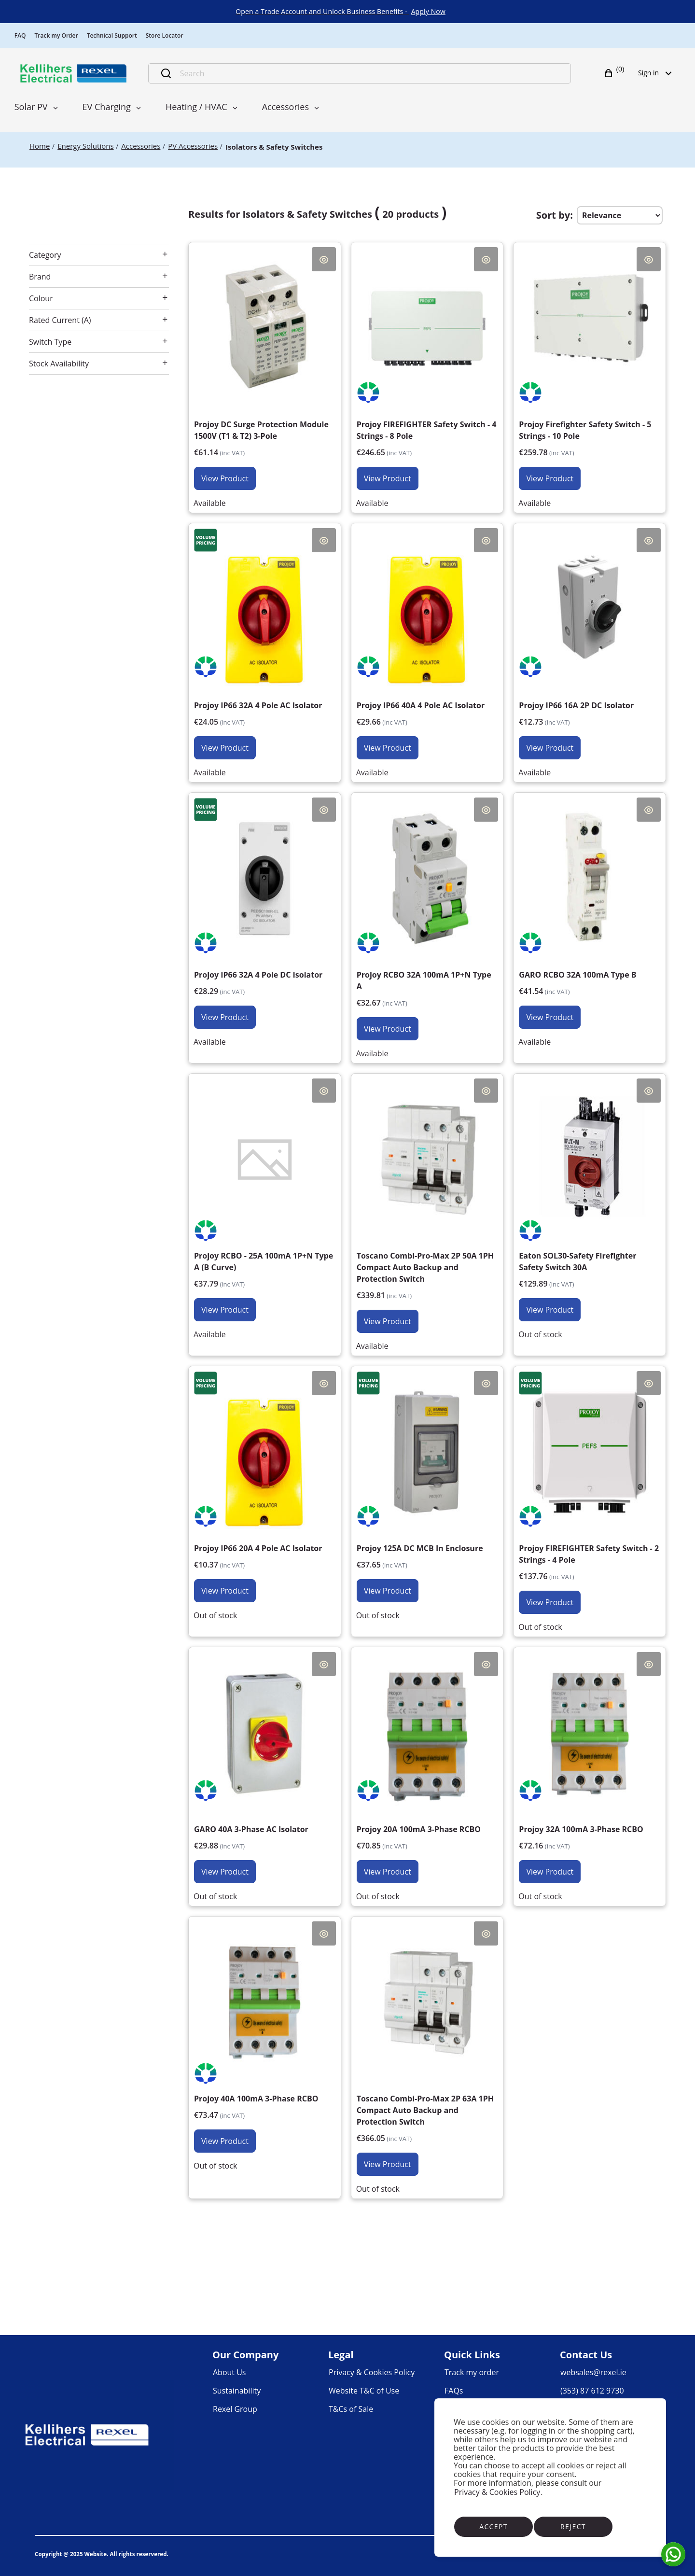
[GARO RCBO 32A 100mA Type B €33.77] (589, 913)
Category (45, 255)
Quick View (324, 259)
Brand (40, 276)
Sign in (658, 72)
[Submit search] (166, 73)
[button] (615, 73)
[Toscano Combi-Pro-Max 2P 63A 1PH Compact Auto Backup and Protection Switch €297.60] (427, 2048)
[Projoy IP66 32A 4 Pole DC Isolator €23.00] (265, 913)
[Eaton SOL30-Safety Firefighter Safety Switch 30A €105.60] (589, 1200)
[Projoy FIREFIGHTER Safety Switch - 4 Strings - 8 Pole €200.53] (427, 368)
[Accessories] (141, 145)
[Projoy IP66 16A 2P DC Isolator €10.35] (589, 644)
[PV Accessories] (192, 145)
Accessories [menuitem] (285, 106)
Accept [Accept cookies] (493, 2526)
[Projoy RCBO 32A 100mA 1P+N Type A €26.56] (427, 919)
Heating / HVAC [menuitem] (196, 106)
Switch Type (50, 341)
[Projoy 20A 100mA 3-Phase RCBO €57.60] (427, 1768)
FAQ (20, 35)
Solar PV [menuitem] (31, 106)
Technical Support (112, 35)
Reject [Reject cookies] (573, 2526)
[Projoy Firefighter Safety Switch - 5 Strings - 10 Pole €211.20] (589, 368)
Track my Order (56, 35)
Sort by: (554, 215)
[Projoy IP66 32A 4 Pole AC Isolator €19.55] (265, 644)
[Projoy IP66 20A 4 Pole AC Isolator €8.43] (265, 1487)
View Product (225, 478)
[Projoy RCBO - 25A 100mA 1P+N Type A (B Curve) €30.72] (265, 1200)
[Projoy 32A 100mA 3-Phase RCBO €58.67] (589, 1768)
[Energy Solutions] (85, 145)
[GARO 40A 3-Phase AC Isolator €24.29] (265, 1768)
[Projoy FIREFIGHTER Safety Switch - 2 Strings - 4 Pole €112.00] (589, 1492)
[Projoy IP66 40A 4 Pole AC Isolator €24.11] (427, 644)
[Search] (370, 73)
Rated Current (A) (60, 320)
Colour (41, 298)
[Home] (39, 145)
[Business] (73, 73)
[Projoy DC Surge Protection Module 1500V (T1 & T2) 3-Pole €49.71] (265, 368)
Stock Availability (59, 363)
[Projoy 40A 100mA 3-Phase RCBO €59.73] (265, 2037)
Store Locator (164, 35)
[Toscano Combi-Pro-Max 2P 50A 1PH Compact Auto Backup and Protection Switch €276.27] (427, 1205)
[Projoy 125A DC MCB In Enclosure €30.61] (427, 1487)
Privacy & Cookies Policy (497, 2492)
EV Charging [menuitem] (107, 106)
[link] (428, 11)
